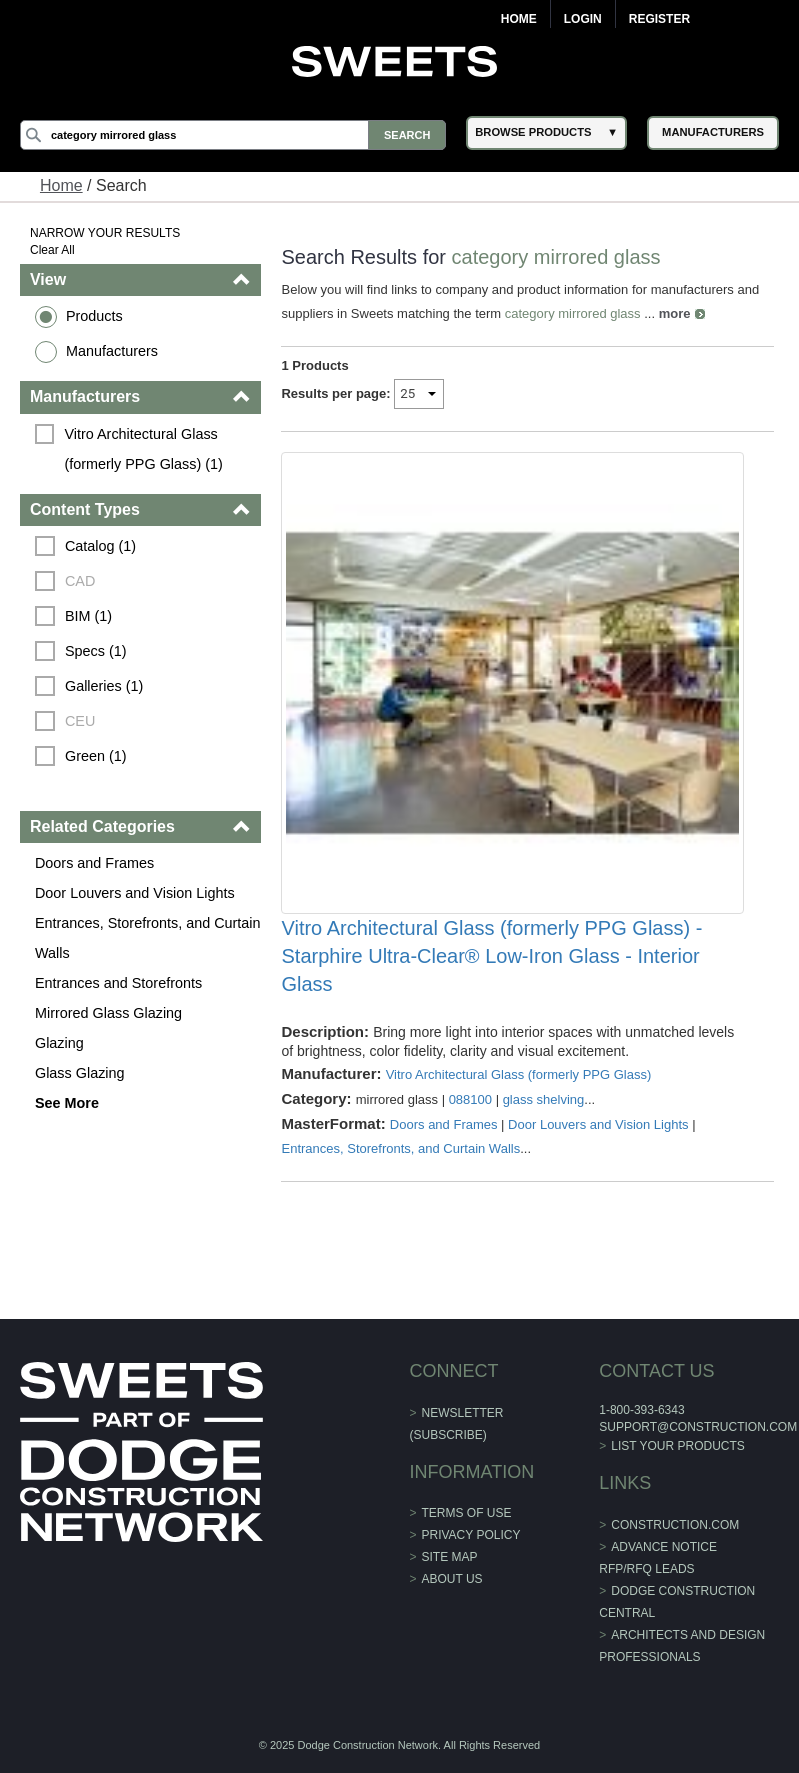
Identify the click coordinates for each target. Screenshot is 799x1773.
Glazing (59, 1043)
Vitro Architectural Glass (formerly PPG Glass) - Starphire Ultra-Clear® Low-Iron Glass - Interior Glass (491, 956)
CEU (80, 721)
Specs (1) (96, 651)
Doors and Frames (94, 863)
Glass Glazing (80, 1073)
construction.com (675, 1525)
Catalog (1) (100, 546)
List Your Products (678, 1446)
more (675, 313)
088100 (470, 1099)
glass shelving (544, 1099)
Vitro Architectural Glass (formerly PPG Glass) (519, 1074)
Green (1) (96, 756)
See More (67, 1103)
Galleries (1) (104, 686)
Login (583, 19)
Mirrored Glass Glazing (108, 1013)
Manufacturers (112, 351)
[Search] (233, 135)
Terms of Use (467, 1513)
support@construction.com (698, 1427)
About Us (452, 1579)
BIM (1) (88, 616)
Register (659, 19)
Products (94, 316)
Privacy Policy (471, 1535)
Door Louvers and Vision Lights (135, 893)
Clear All (52, 250)
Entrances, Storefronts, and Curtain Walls (148, 938)
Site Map (450, 1557)
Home (519, 19)
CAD (80, 581)
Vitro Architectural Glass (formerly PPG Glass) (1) (143, 449)
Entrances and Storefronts (118, 983)
